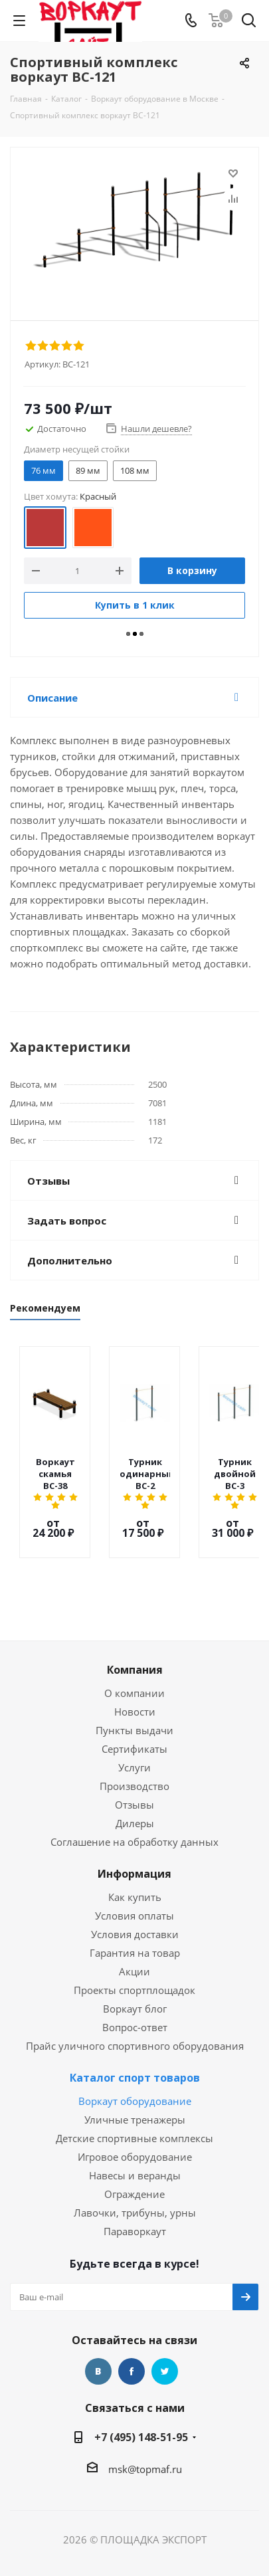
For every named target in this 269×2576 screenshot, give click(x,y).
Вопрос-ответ (134, 2005)
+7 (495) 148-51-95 (141, 2415)
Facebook (131, 2349)
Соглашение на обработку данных (134, 1820)
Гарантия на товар (135, 1930)
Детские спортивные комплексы (134, 2116)
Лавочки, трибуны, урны (135, 2190)
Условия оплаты (134, 1893)
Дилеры (135, 1801)
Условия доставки (135, 1912)
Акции (134, 1949)
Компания (135, 1647)
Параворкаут (135, 2209)
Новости (134, 1689)
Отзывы (134, 1782)
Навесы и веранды (135, 2153)
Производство (134, 1764)
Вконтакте (98, 2349)
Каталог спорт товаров (135, 2055)
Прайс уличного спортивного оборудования (135, 2024)
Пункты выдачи (134, 1708)
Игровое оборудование (135, 2134)
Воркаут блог (135, 1986)
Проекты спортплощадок (134, 1968)
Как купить (134, 1875)
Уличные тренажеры (134, 2097)
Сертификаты (134, 1727)
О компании (134, 1671)
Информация (134, 1851)
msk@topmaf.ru (145, 2447)
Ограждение (134, 2172)
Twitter (164, 2349)
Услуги (134, 1745)
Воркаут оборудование (134, 2079)
